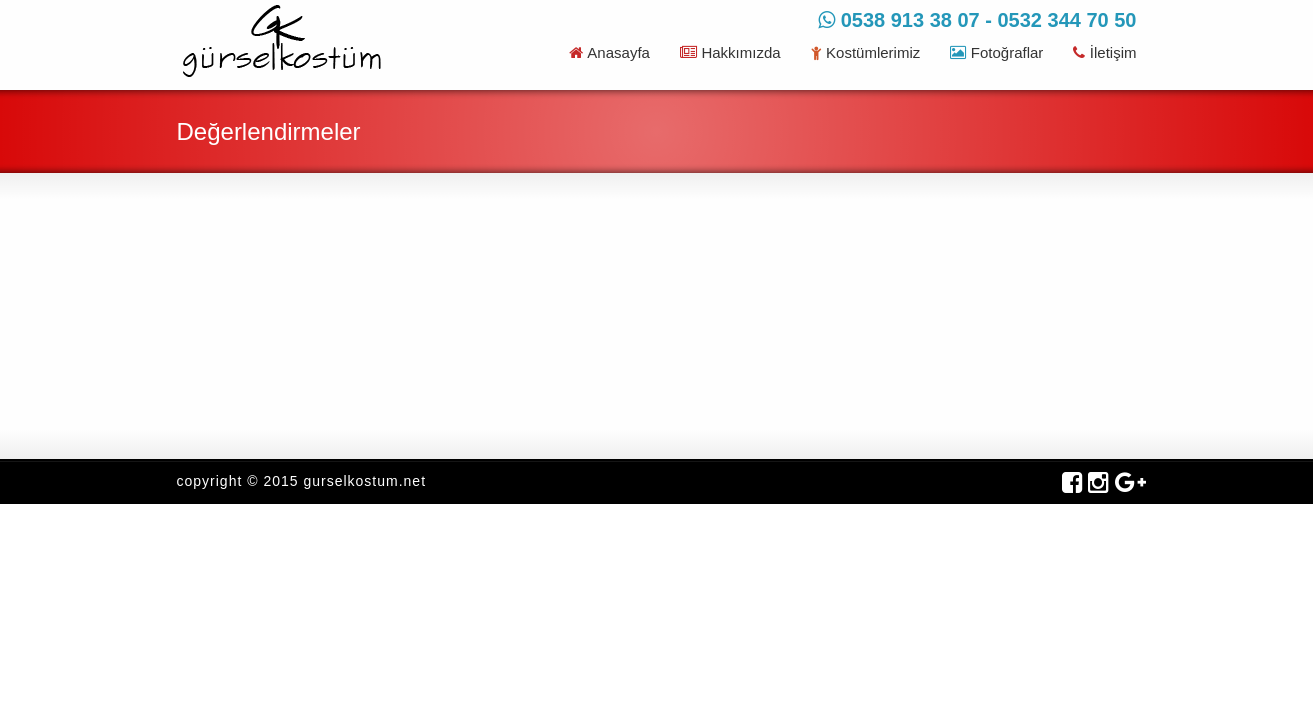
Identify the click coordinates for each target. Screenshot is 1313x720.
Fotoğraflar (996, 52)
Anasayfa (609, 52)
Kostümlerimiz (866, 52)
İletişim (1104, 52)
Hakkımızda (730, 52)
